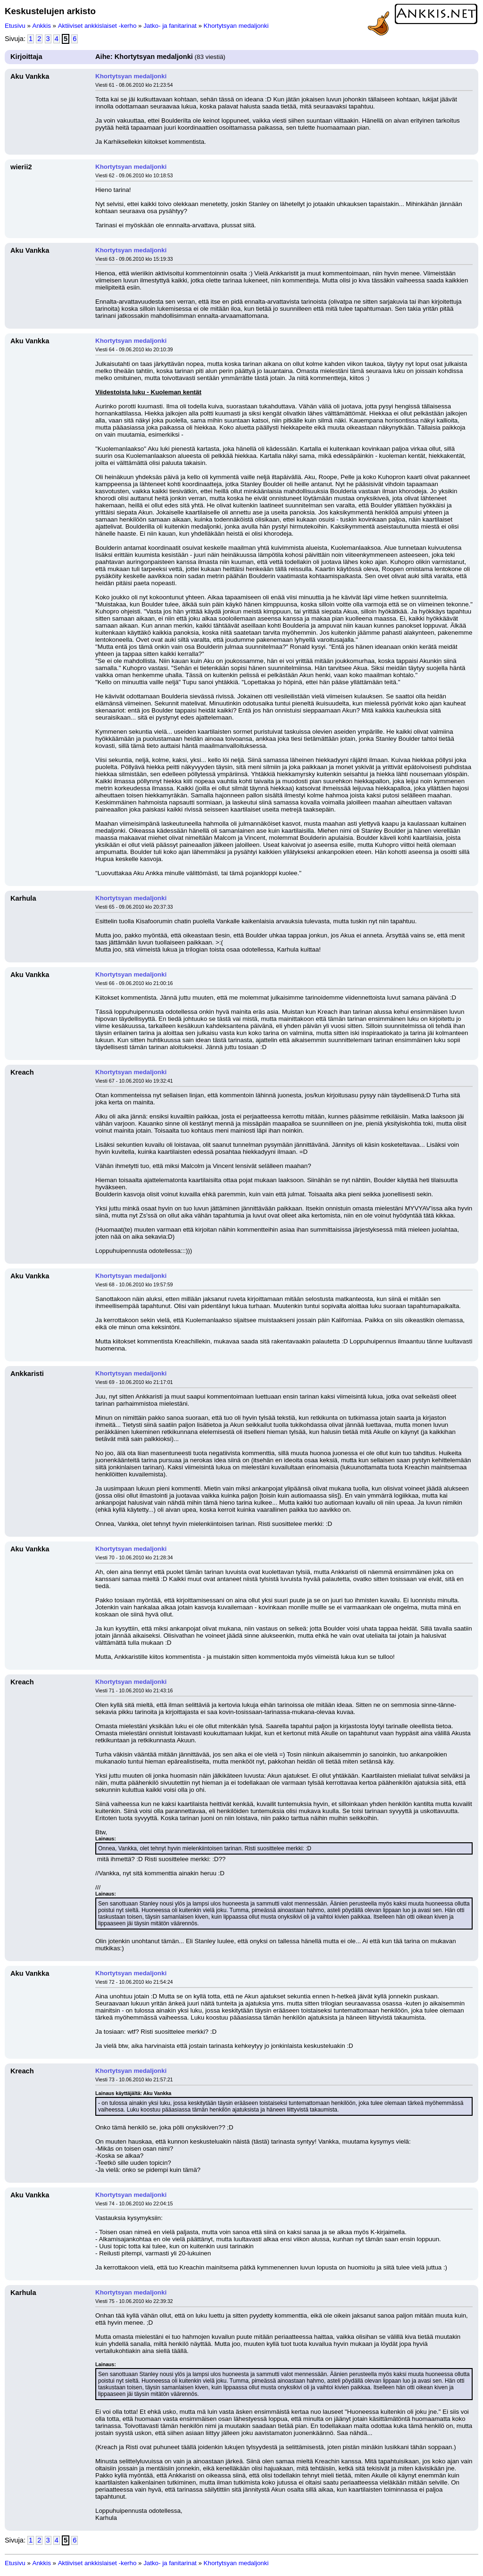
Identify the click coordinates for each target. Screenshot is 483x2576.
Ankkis (42, 25)
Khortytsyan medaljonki (236, 25)
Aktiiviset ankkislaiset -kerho (97, 25)
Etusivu (15, 25)
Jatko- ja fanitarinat (170, 25)
